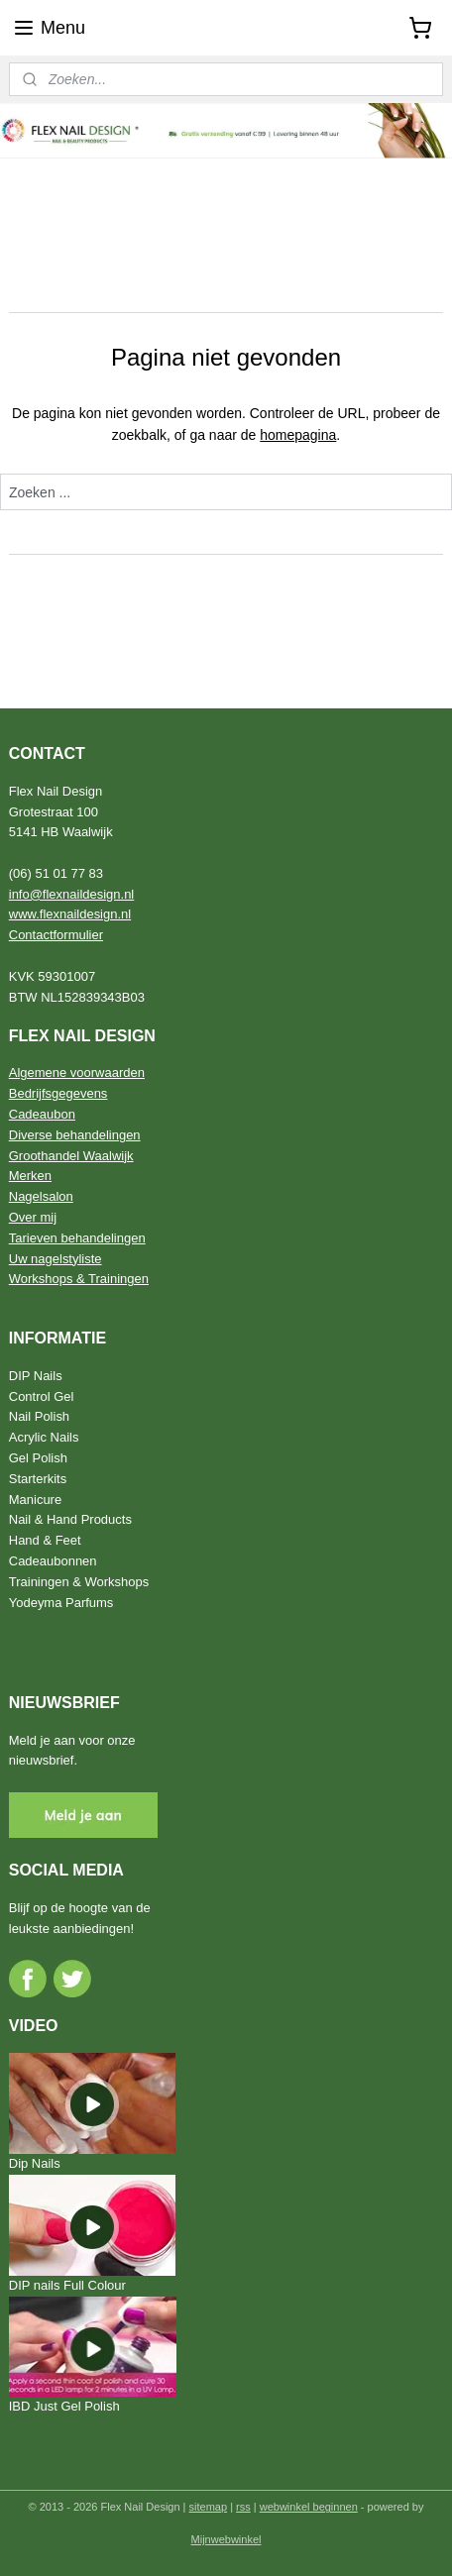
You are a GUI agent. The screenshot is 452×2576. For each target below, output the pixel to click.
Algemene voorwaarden (77, 1072)
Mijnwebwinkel (226, 2539)
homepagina (298, 435)
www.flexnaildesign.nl (70, 914)
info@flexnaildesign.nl (72, 894)
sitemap (208, 2507)
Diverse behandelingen (75, 1134)
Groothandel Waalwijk (71, 1155)
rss (243, 2507)
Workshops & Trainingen (79, 1278)
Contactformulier (56, 934)
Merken (30, 1175)
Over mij (32, 1217)
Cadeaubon (42, 1114)
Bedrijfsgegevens (58, 1093)
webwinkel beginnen (309, 2507)
